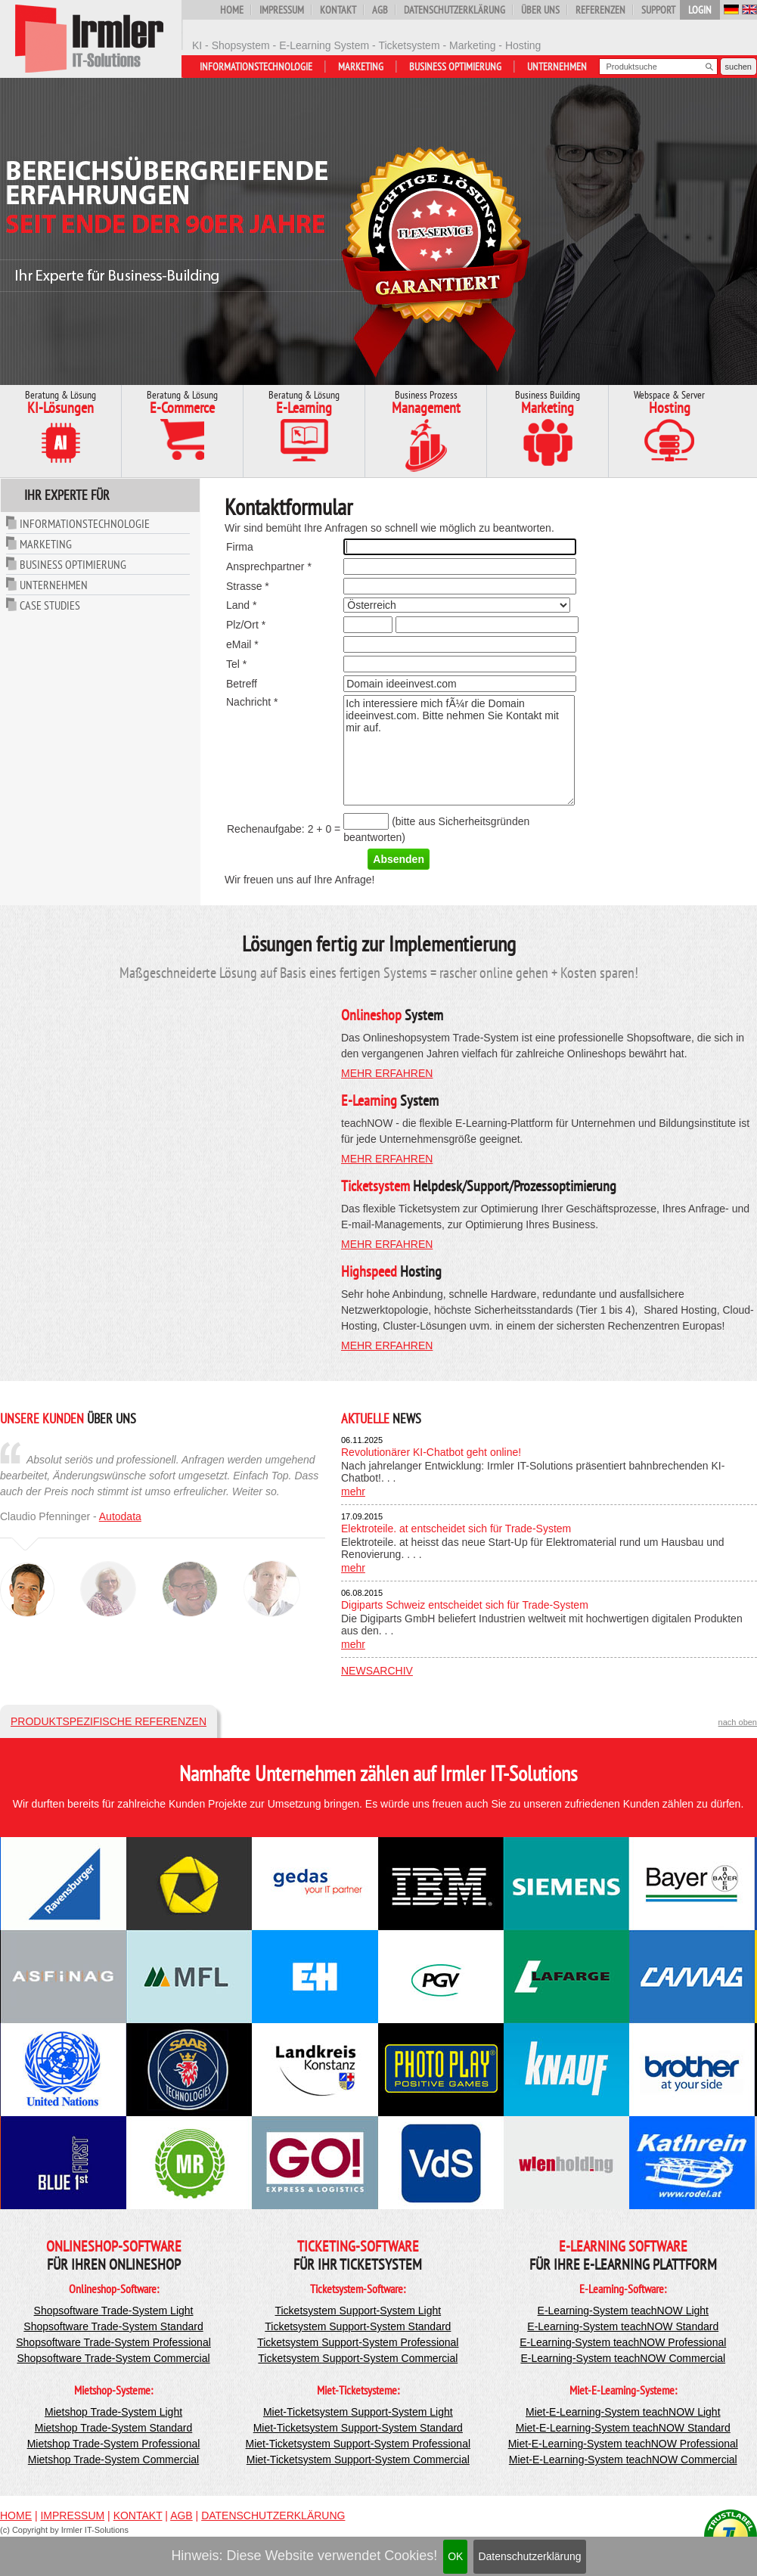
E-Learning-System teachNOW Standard (622, 2326)
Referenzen (600, 10)
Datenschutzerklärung (529, 2556)
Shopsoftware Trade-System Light (114, 2310)
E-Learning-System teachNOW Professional (623, 2342)
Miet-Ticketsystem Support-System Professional (358, 2444)
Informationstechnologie (256, 66)
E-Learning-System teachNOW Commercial (622, 2358)
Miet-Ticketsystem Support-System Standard (358, 2428)
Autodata (120, 1516)
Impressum (281, 10)
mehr (353, 1491)
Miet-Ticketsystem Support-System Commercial (358, 2459)
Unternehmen (557, 66)
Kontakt (338, 10)
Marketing (360, 66)
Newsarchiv (377, 1671)
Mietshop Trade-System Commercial (113, 2459)
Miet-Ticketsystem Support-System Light (358, 2412)
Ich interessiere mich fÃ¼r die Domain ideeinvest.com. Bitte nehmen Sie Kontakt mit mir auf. (459, 750)
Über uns (540, 10)
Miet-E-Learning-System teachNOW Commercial (623, 2459)
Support (658, 10)
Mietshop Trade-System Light (113, 2412)
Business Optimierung (455, 66)
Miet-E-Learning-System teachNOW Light (623, 2412)
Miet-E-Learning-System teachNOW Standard (623, 2428)
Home (232, 10)
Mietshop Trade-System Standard (114, 2428)
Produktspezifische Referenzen (108, 1721)
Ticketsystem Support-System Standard (358, 2326)
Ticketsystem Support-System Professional (357, 2342)
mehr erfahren (387, 1073)
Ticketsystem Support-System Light (358, 2310)
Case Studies (50, 605)
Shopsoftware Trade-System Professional (113, 2342)
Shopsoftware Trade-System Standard (113, 2326)
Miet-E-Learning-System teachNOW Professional (623, 2444)
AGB (380, 10)
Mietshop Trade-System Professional (113, 2444)
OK (455, 2556)
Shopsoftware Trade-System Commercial (113, 2358)
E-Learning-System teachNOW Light (623, 2310)
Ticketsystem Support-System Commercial (358, 2358)
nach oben (737, 1722)
